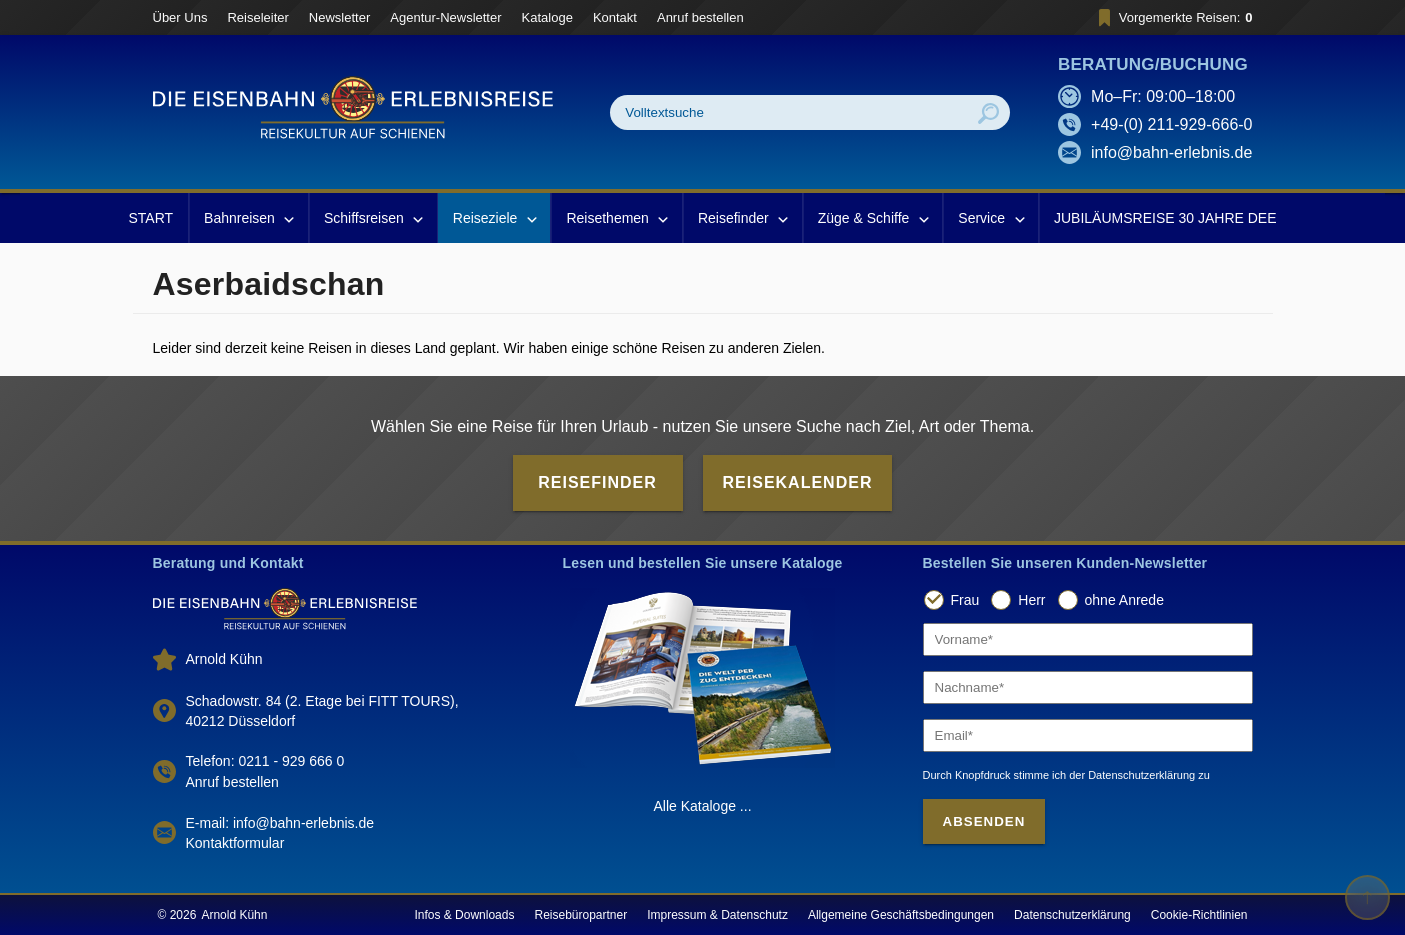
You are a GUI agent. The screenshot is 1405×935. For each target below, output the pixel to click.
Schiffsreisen (373, 218)
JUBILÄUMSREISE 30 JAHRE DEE (1165, 218)
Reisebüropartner (580, 915)
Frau (965, 600)
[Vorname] (1088, 639)
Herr (1031, 600)
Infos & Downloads (464, 915)
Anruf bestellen (700, 17)
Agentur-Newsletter (445, 17)
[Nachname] (1088, 687)
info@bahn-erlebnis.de (1171, 152)
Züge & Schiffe (873, 218)
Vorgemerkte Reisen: (1172, 17)
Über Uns (180, 17)
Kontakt (615, 17)
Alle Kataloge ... (702, 806)
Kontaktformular (235, 843)
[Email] (1088, 735)
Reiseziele (494, 218)
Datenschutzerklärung (1072, 915)
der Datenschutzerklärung (1132, 775)
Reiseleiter (257, 17)
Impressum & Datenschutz (717, 915)
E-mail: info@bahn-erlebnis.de (280, 823)
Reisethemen (616, 218)
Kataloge (547, 17)
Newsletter (339, 17)
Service (990, 218)
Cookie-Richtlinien (1199, 915)
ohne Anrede (1124, 600)
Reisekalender (798, 482)
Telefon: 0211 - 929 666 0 (265, 761)
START (150, 218)
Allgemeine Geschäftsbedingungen (901, 915)
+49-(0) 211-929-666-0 (1171, 124)
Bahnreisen (248, 218)
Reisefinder (742, 218)
